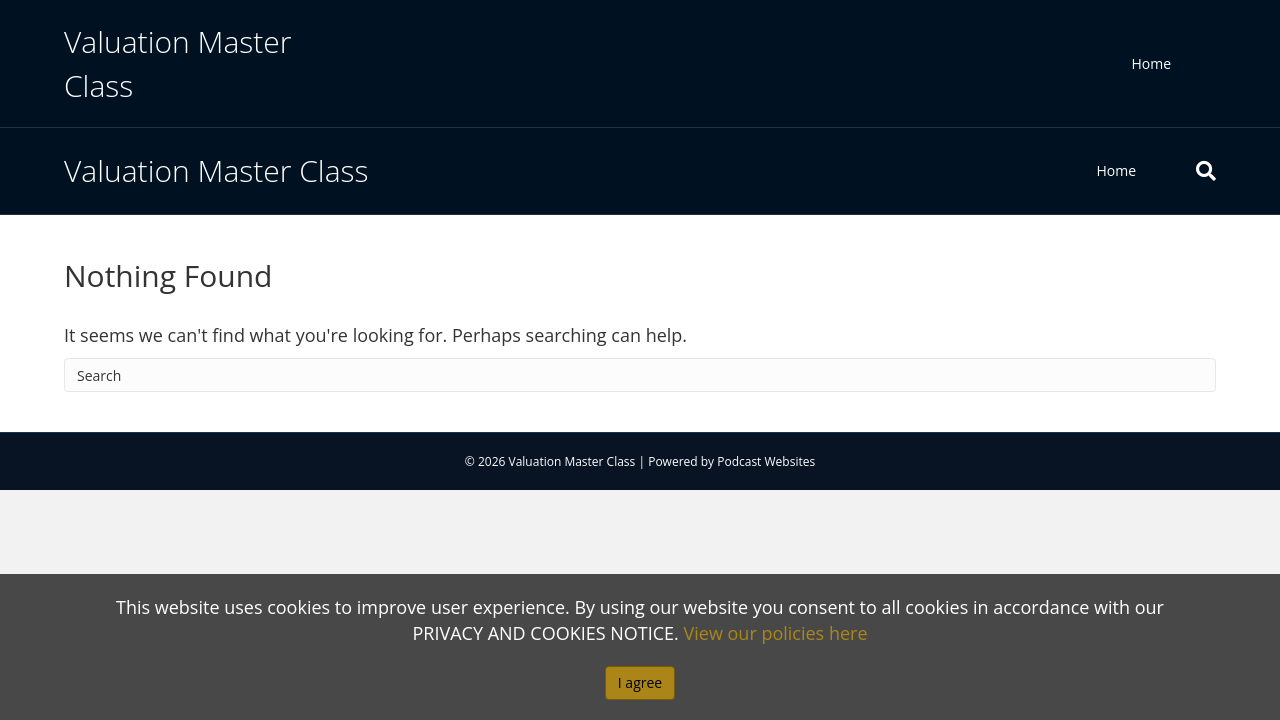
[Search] (1191, 171)
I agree (640, 682)
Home (1151, 63)
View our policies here (776, 633)
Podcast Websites (766, 461)
